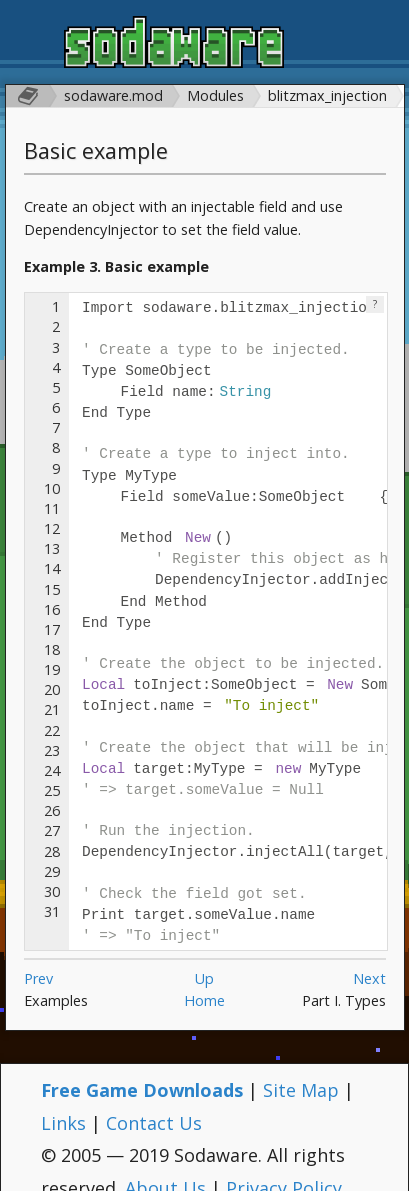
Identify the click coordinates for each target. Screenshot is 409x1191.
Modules (215, 95)
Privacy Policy (284, 1164)
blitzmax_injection (327, 95)
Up (204, 954)
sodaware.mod (113, 95)
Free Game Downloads (142, 1066)
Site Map (301, 1066)
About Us (165, 1164)
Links (63, 1099)
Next (369, 954)
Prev (38, 954)
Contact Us (154, 1099)
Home (204, 976)
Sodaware (174, 46)
